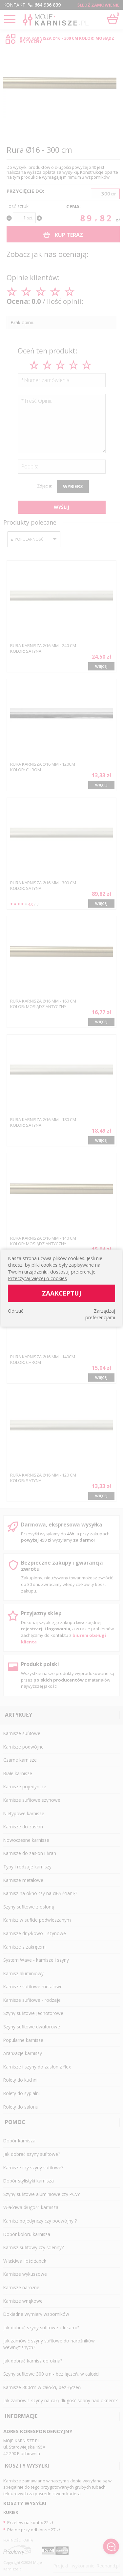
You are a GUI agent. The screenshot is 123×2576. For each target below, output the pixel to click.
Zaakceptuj (61, 1293)
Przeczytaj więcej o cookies (37, 1278)
